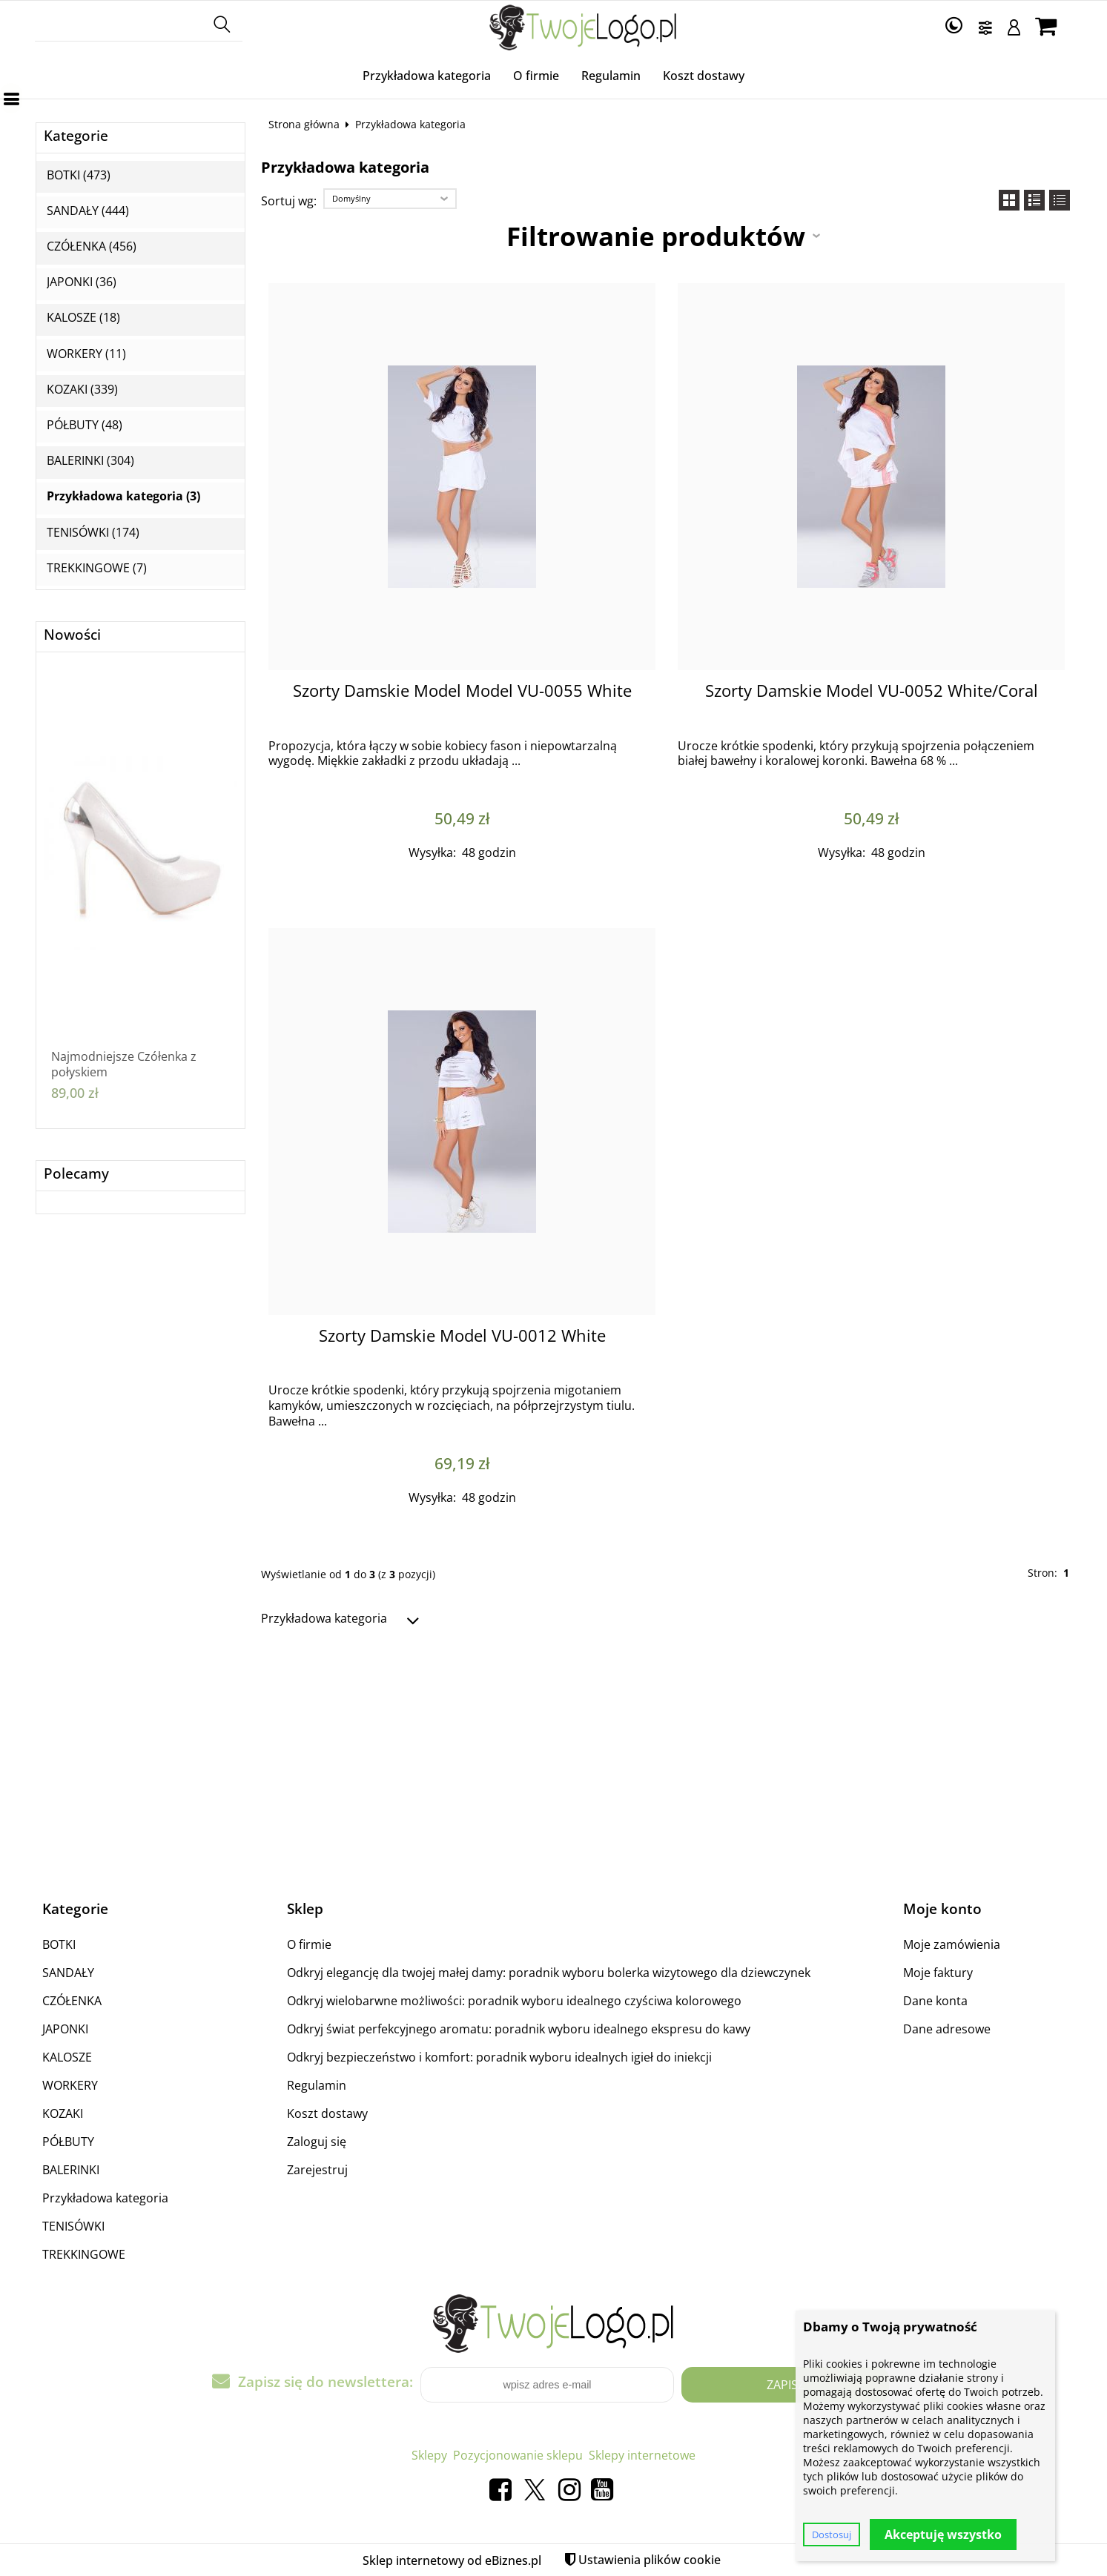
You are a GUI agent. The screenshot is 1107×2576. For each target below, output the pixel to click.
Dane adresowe (947, 2029)
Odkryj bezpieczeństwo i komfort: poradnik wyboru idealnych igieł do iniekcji (499, 2057)
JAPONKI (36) (81, 282)
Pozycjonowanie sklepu (518, 2455)
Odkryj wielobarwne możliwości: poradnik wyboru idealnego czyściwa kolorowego (514, 2001)
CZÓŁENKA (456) (91, 246)
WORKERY (70, 2085)
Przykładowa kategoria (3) (123, 496)
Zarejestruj (317, 2170)
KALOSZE (67, 2057)
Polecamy (76, 1174)
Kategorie (76, 136)
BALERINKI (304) (90, 460)
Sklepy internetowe (642, 2455)
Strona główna (304, 124)
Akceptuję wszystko (943, 2534)
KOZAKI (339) (82, 389)
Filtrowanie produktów (655, 236)
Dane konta (935, 2001)
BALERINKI (70, 2170)
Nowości (72, 635)
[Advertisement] (554, 1757)
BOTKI (59, 1944)
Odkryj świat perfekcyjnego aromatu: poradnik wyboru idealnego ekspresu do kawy (518, 2029)
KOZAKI (62, 2113)
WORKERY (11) (86, 354)
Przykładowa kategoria (427, 75)
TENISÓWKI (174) (93, 532)
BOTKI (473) (78, 175)
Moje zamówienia (951, 1944)
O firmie (536, 75)
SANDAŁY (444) (88, 211)
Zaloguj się (316, 2141)
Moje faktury (938, 1972)
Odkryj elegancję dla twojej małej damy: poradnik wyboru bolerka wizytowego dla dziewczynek (548, 1972)
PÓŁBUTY (68, 2141)
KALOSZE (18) (83, 317)
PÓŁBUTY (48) (84, 425)
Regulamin (611, 75)
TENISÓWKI (73, 2226)
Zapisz (785, 2385)
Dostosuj (831, 2534)
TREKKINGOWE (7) (97, 568)
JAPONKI (65, 2029)
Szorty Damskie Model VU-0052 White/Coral (871, 690)
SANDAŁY (68, 1972)
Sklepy (429, 2455)
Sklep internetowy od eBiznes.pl (452, 2560)
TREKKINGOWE (83, 2254)
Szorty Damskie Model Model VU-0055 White (462, 690)
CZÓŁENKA (72, 2001)
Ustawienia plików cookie (649, 2560)
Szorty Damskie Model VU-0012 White (462, 1335)
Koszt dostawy (703, 75)
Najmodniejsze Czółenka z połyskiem (123, 1064)
